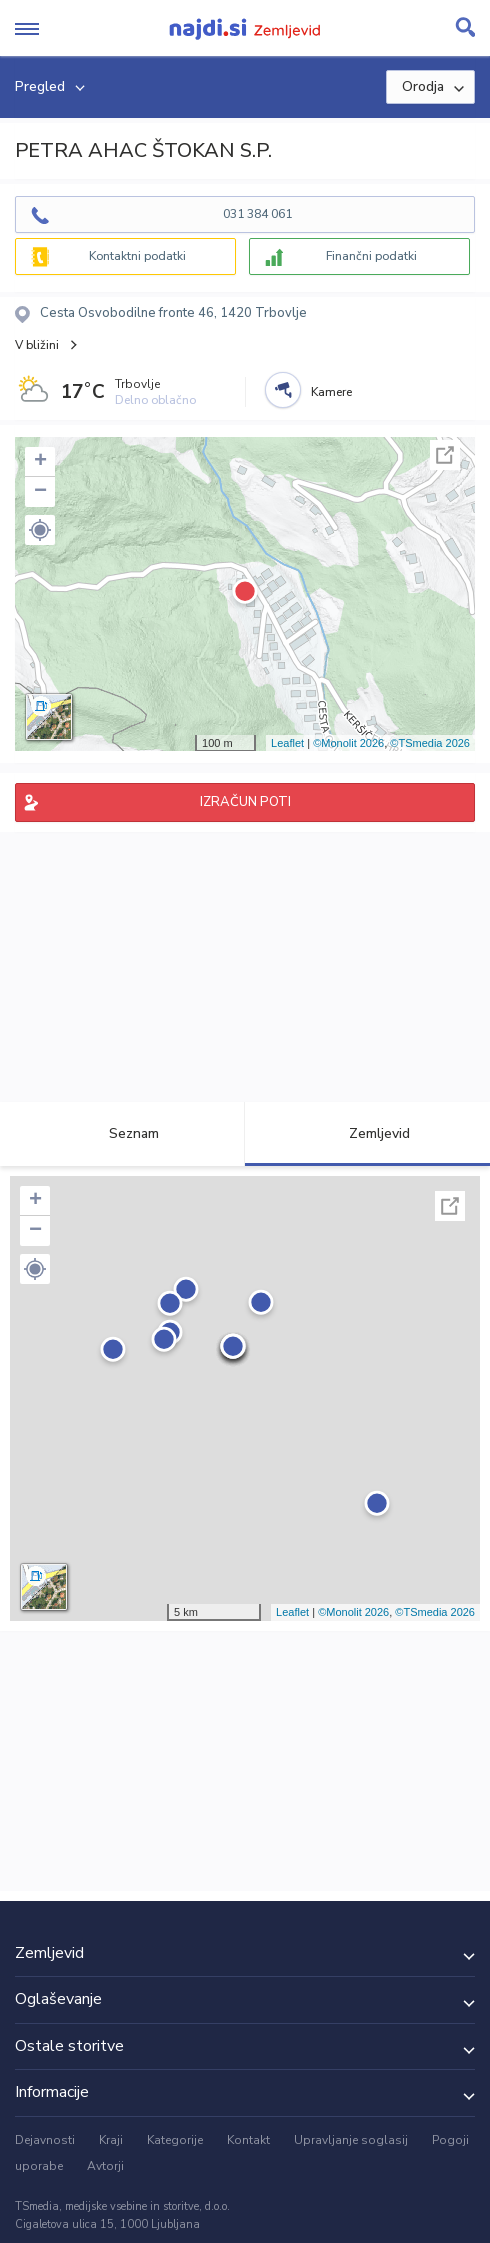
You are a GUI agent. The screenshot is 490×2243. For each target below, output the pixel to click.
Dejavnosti (45, 2140)
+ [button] (40, 462)
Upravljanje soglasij (351, 2140)
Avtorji (105, 2166)
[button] (40, 530)
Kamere (331, 392)
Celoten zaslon (445, 455)
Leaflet (287, 743)
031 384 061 (257, 214)
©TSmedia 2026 (430, 743)
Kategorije (175, 2140)
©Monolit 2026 (348, 743)
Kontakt (248, 2140)
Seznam (122, 1133)
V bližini (37, 345)
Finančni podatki (371, 256)
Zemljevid (368, 1133)
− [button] (40, 492)
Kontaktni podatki (137, 256)
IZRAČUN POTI (245, 802)
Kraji (111, 2140)
